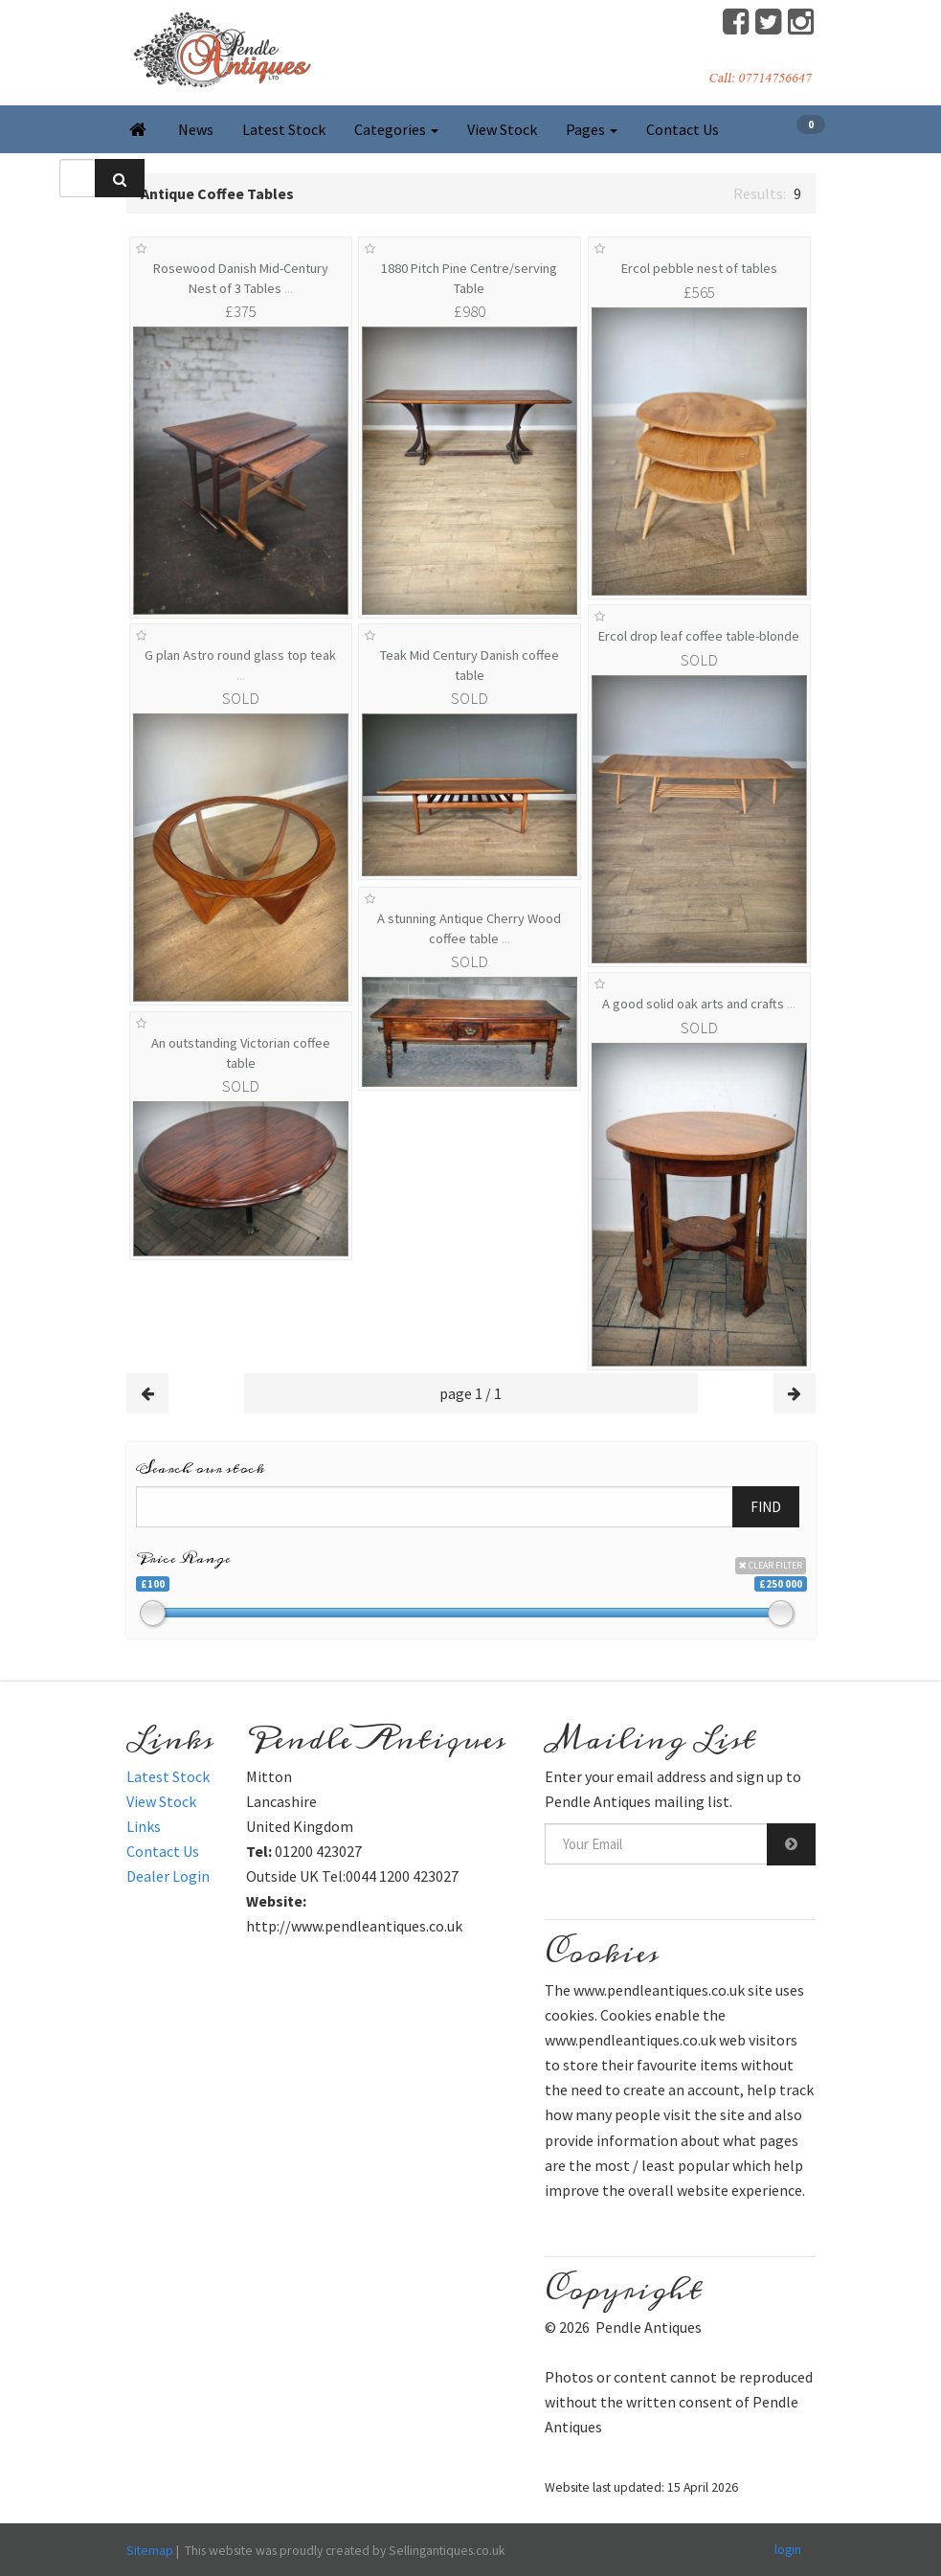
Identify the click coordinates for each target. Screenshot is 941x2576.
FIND (766, 1507)
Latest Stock (283, 129)
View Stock (502, 129)
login (787, 2549)
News (195, 129)
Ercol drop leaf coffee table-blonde (698, 635)
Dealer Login (168, 1876)
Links (143, 1826)
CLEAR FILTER (770, 1565)
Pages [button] (591, 129)
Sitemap (149, 2550)
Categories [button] (396, 129)
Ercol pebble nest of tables (699, 268)
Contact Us (682, 129)
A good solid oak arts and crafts (698, 1003)
